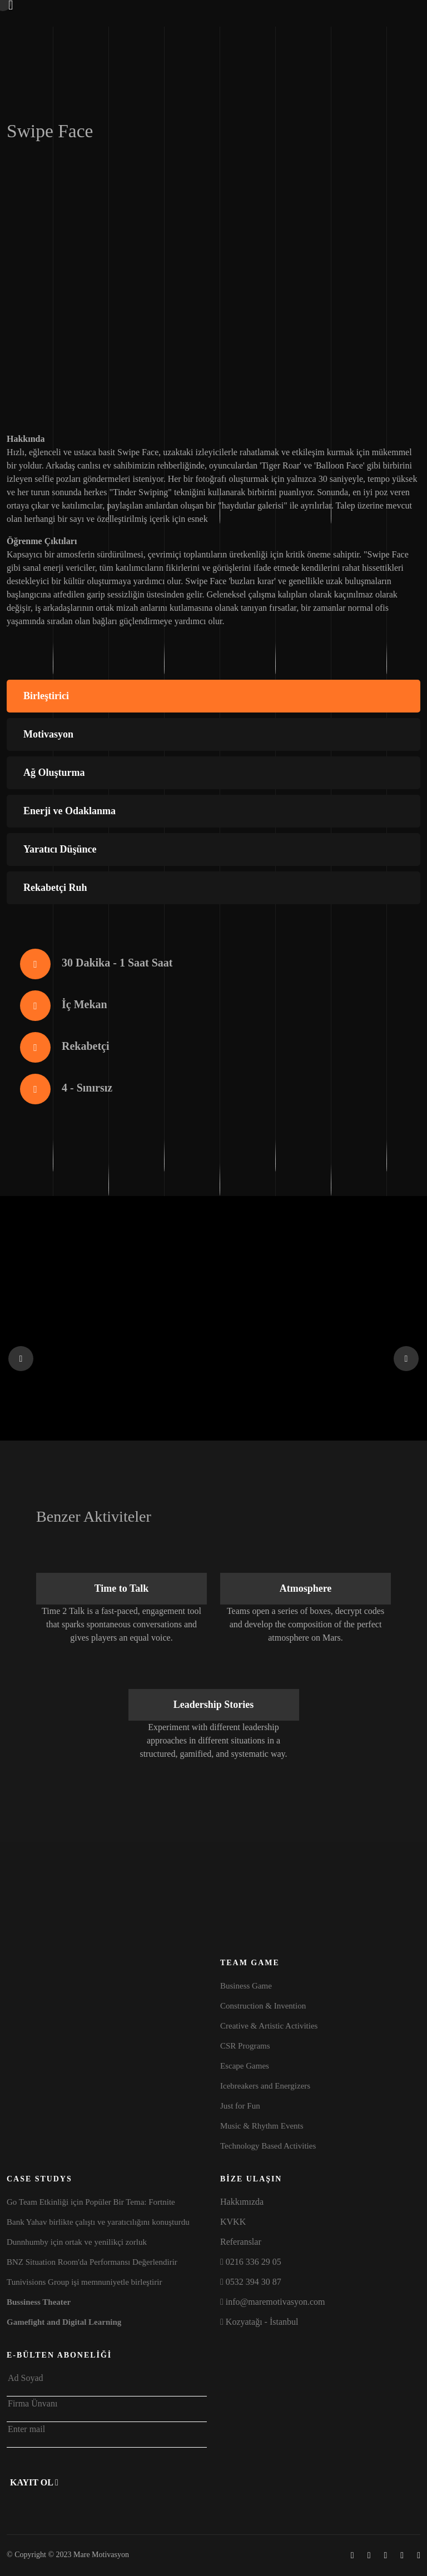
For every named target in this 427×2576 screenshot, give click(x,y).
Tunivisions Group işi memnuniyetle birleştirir (84, 2282)
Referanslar (240, 2241)
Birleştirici (46, 695)
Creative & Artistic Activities (268, 2025)
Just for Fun (240, 2105)
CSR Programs (245, 2045)
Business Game (246, 1985)
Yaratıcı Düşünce (60, 849)
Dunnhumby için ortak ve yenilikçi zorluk (77, 2242)
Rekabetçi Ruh (55, 887)
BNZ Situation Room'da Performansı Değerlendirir (92, 2262)
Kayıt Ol (34, 2482)
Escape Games (244, 2065)
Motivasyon (48, 734)
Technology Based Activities (268, 2145)
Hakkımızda (242, 2201)
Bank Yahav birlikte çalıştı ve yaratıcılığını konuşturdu (98, 2222)
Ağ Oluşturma (54, 772)
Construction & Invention (263, 2005)
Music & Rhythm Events (262, 2125)
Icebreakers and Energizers (265, 2085)
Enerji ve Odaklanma (69, 810)
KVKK (233, 2221)
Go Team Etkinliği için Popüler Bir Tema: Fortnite (91, 2202)
